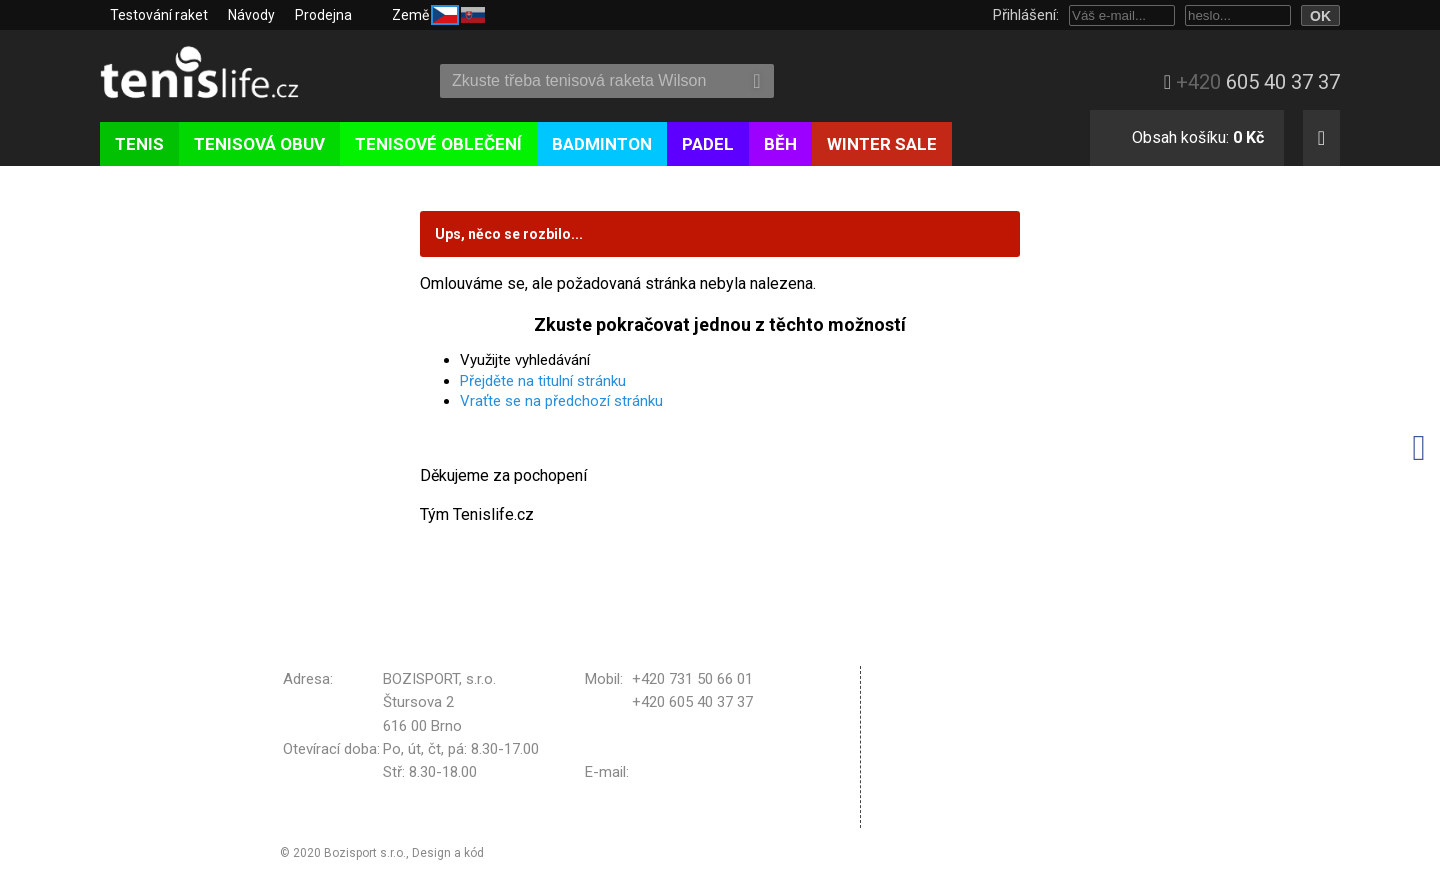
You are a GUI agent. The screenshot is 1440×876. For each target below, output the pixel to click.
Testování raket (159, 15)
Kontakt (916, 814)
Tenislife (217, 74)
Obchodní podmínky (955, 678)
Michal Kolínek (527, 853)
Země (438, 13)
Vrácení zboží (935, 764)
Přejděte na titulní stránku (543, 381)
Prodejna (323, 15)
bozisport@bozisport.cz (711, 772)
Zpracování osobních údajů (980, 713)
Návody (251, 15)
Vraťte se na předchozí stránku (561, 401)
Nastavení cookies (951, 789)
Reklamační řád (941, 739)
